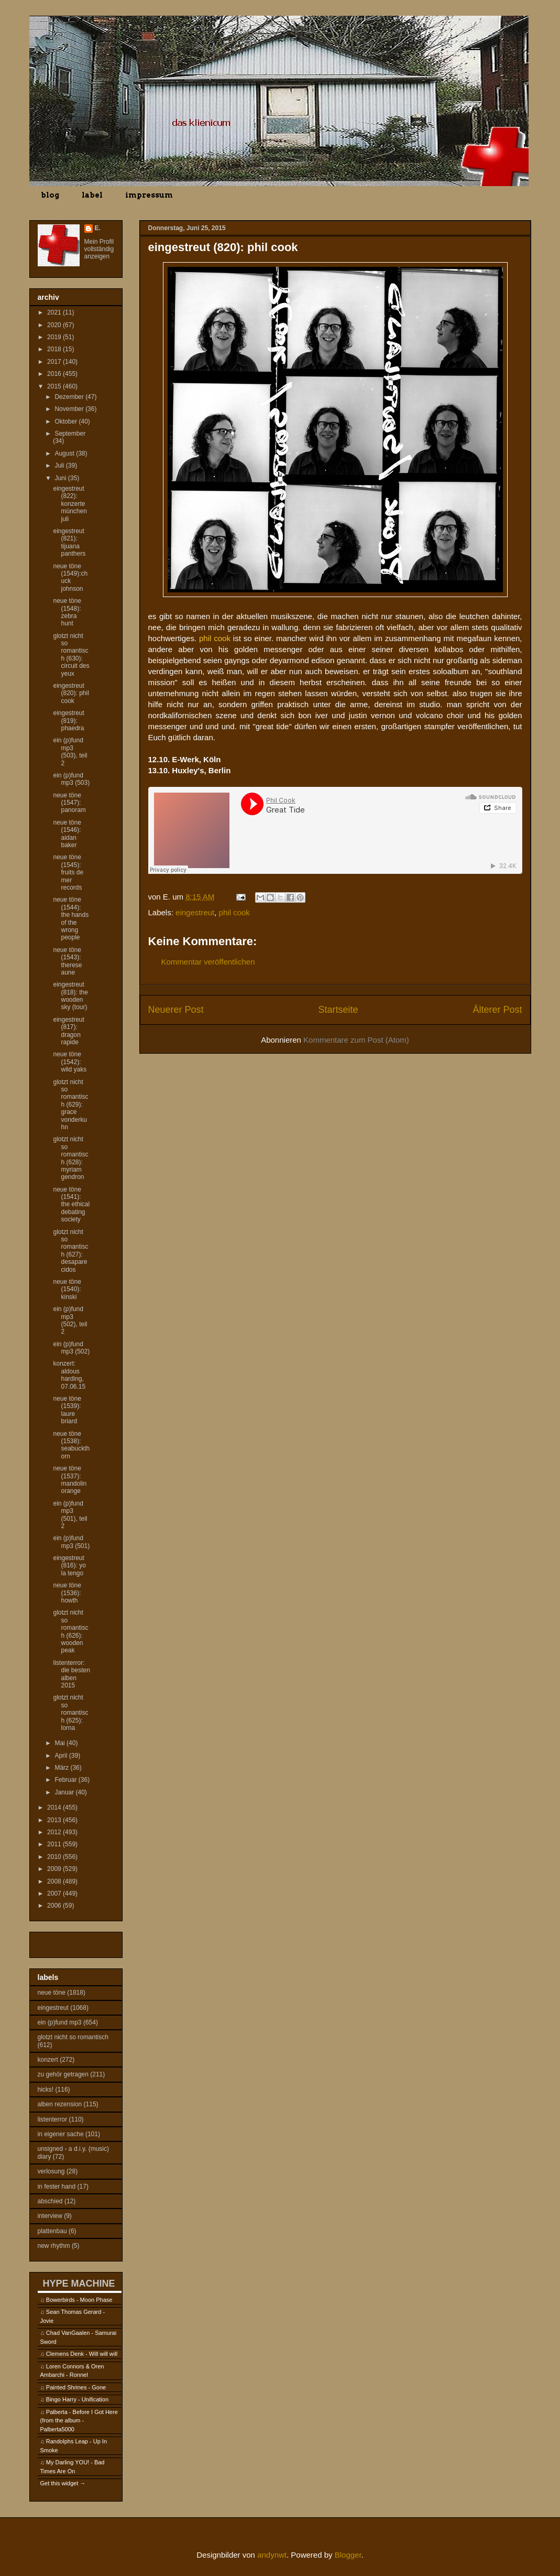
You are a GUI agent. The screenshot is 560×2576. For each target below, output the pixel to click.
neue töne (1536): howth (67, 1593)
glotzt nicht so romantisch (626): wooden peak (70, 1631)
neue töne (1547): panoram (69, 803)
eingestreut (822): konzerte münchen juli (69, 504)
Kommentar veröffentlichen (208, 961)
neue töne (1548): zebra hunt (67, 612)
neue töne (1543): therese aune (67, 961)
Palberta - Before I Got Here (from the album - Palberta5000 (79, 2420)
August (65, 453)
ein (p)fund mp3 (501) (71, 1541)
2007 (55, 1893)
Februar (66, 1779)
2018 (55, 349)
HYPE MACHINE (79, 2283)
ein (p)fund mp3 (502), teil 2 (70, 1320)
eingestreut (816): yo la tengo (69, 1565)
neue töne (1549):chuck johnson (70, 577)
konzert (48, 2059)
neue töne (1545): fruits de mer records (68, 872)
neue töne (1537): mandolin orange (69, 1480)
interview (50, 2216)
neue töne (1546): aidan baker (67, 834)
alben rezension (60, 2104)
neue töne (51, 1992)
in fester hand (57, 2186)
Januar (64, 1792)
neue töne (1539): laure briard (67, 1410)
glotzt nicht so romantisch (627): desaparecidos (70, 1250)
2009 (55, 1869)
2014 (55, 1807)
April (61, 1755)
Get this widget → (63, 2483)
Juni (61, 478)
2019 (55, 337)
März (62, 1767)
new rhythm (54, 2245)
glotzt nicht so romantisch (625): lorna (70, 1712)
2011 (55, 1844)
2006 (55, 1905)
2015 (55, 386)
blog (50, 195)
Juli (59, 465)
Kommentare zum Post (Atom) (356, 1039)
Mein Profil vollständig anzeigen (99, 249)
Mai (60, 1743)
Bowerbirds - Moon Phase (79, 2300)
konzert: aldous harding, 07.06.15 (69, 1375)
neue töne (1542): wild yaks (69, 1062)
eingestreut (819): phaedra (68, 720)
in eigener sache (61, 2134)
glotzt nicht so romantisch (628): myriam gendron (70, 1158)
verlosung (51, 2171)
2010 (55, 1856)
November (69, 409)
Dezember (69, 397)
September (69, 433)
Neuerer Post (176, 1009)
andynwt (272, 2554)
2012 (55, 1832)
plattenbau (52, 2231)
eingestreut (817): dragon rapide (68, 1031)
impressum (149, 195)
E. (98, 228)
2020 (55, 325)
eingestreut (194, 912)
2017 (55, 361)
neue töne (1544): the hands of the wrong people (71, 918)
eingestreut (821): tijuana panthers (69, 542)
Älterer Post (497, 1009)
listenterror (53, 2119)
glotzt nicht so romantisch (73, 2037)
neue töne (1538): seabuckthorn (71, 1445)
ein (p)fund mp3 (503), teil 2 (70, 751)
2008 (55, 1881)
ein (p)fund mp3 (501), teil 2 (70, 1515)
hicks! (46, 2089)
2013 (55, 1820)
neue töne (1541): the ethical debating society (71, 1205)
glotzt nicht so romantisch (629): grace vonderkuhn (70, 1104)
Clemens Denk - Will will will (81, 2354)
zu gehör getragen (63, 2074)
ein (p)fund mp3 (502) (71, 1347)
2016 (55, 373)
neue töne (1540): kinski (67, 1289)
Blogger (348, 2554)
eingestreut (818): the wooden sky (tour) (70, 996)
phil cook (234, 912)
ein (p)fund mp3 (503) (71, 779)
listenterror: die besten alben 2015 (71, 1674)
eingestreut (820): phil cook (71, 693)
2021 (55, 312)
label (92, 195)
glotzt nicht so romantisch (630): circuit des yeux (71, 654)
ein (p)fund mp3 (60, 2022)
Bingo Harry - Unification (77, 2399)
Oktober (66, 421)
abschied (50, 2201)
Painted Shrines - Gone (76, 2387)
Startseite (338, 1009)
